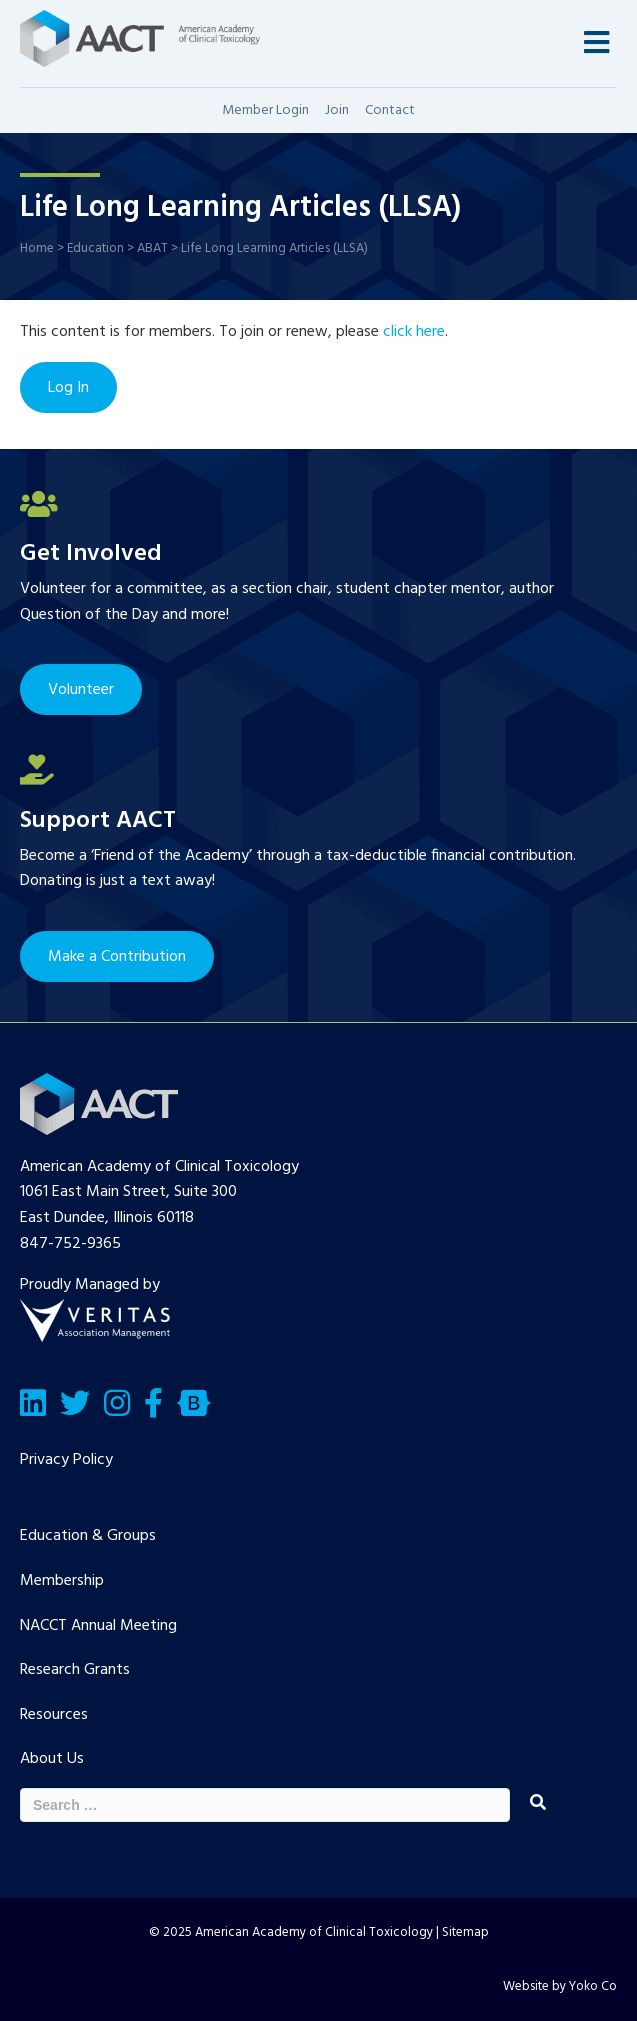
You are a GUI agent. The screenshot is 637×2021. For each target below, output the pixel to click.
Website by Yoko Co (560, 1986)
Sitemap (465, 1932)
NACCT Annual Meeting (98, 1626)
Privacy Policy (66, 1460)
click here (414, 332)
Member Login (265, 110)
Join (337, 110)
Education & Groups (88, 1536)
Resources (54, 1715)
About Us (52, 1759)
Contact (390, 110)
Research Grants (75, 1670)
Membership (62, 1581)
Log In (68, 388)
